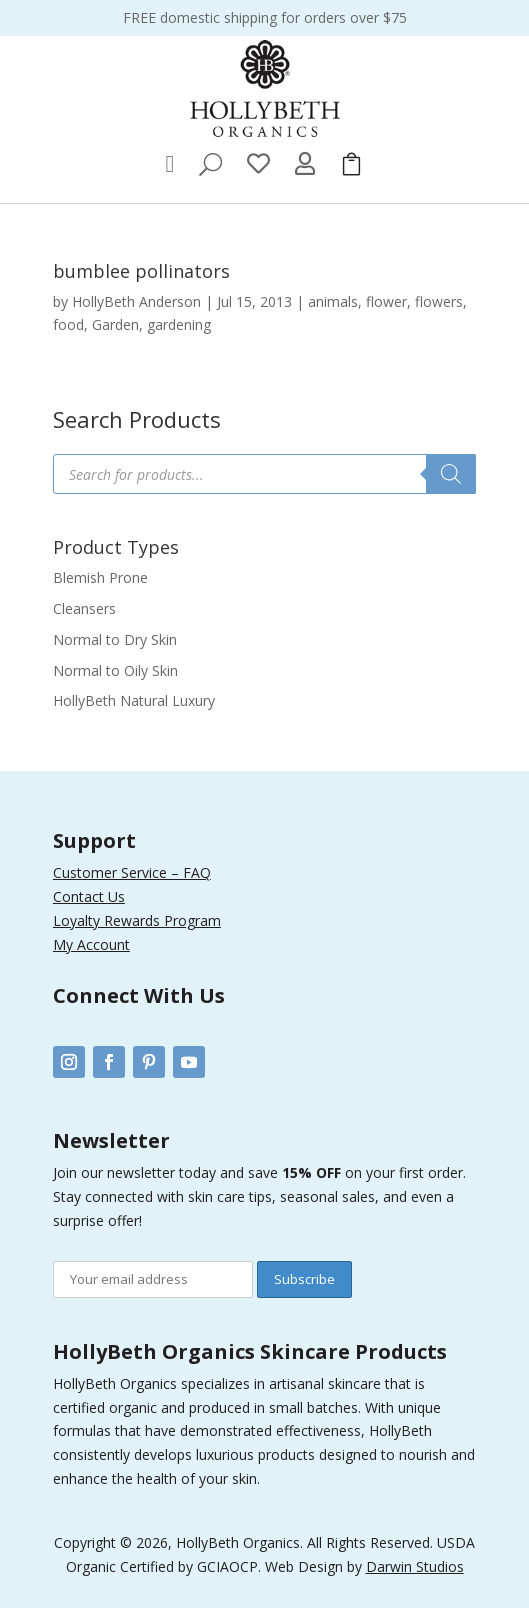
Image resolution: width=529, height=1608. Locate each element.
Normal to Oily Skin (115, 670)
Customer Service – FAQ (132, 872)
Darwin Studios (415, 1566)
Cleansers (84, 608)
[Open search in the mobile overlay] (264, 474)
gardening (179, 324)
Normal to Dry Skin (115, 639)
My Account (91, 944)
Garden (115, 324)
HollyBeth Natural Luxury (134, 700)
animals (333, 301)
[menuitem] (170, 164)
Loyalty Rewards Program (137, 920)
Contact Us (89, 896)
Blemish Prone (100, 577)
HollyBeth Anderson (136, 301)
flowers (439, 301)
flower (386, 301)
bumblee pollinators (141, 271)
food (68, 324)
